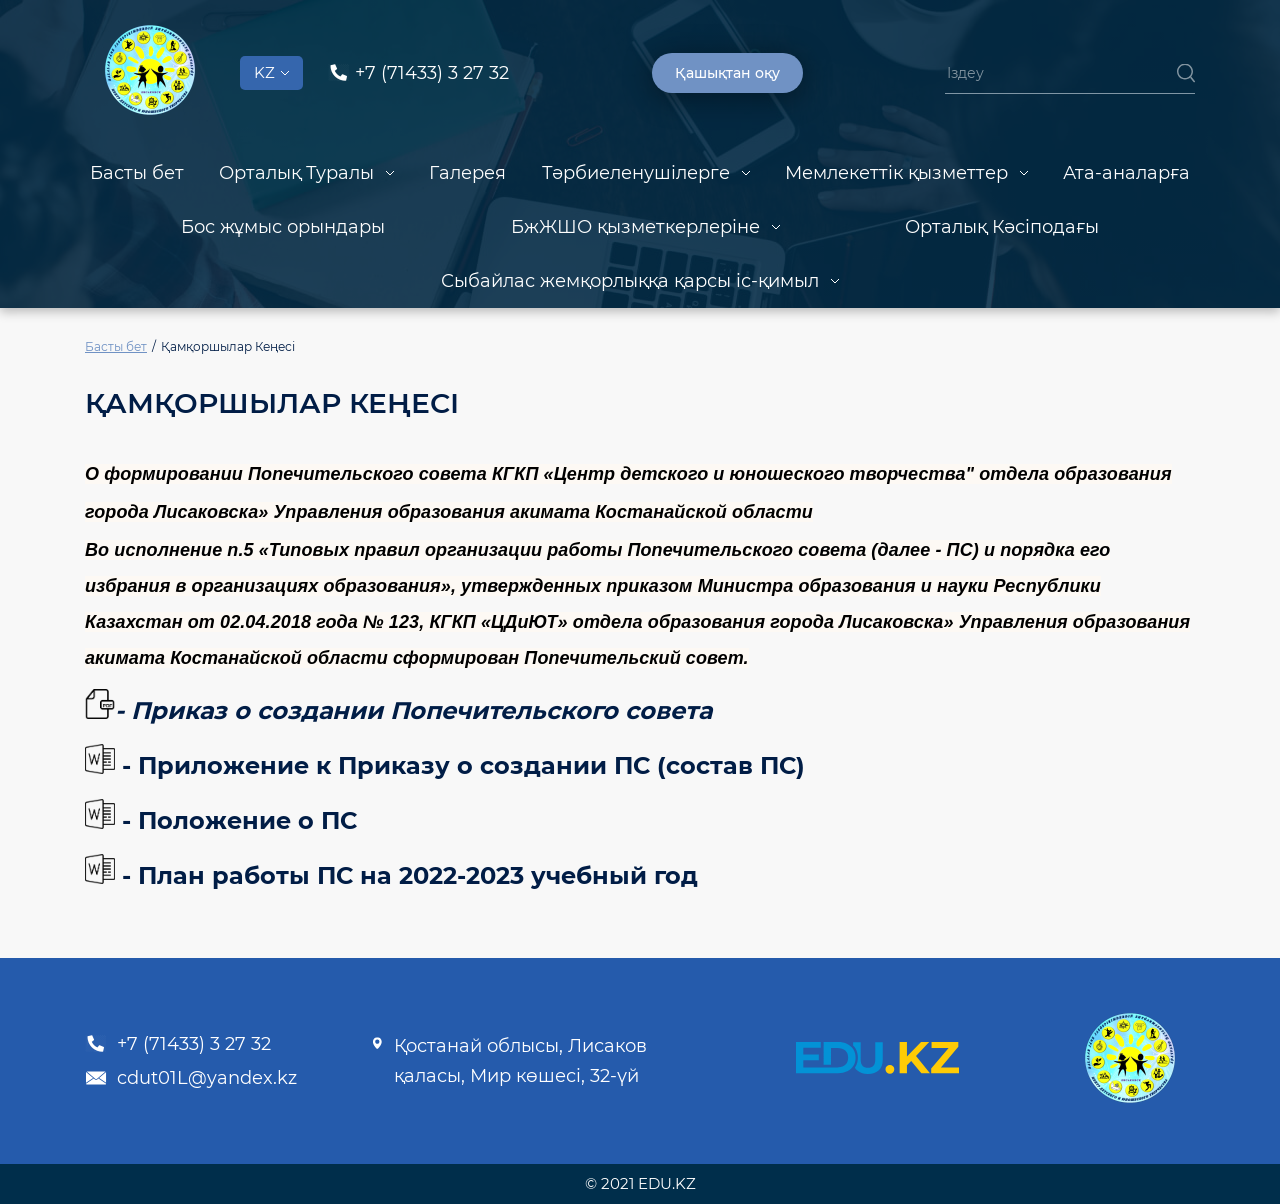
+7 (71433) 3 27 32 (178, 1044)
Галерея (467, 173)
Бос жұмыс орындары (283, 227)
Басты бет (137, 173)
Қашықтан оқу (727, 73)
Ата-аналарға (1126, 173)
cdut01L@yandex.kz (191, 1078)
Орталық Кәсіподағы (1002, 227)
